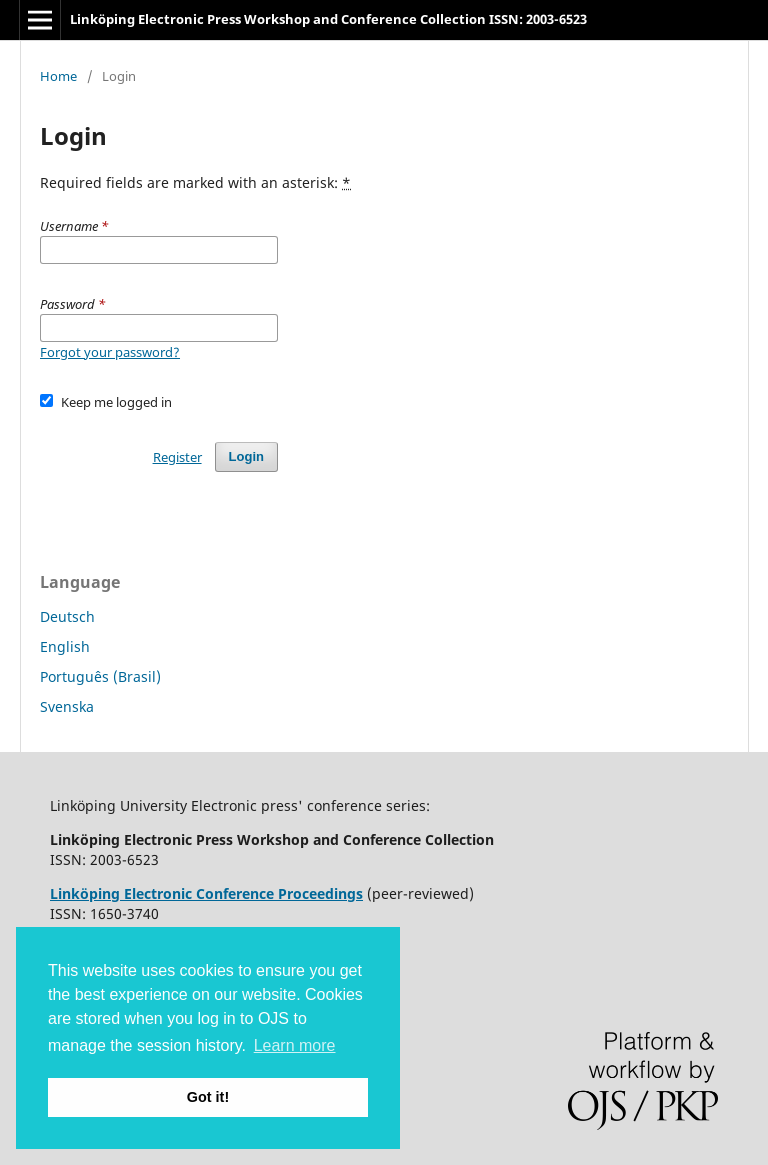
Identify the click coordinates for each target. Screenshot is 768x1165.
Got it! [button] (208, 1097)
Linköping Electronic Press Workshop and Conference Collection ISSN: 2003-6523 (328, 19)
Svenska (67, 706)
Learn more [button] (295, 1045)
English (65, 646)
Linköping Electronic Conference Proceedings (206, 893)
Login (246, 456)
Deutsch (67, 616)
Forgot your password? (110, 352)
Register (177, 457)
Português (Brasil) (100, 676)
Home (58, 76)
